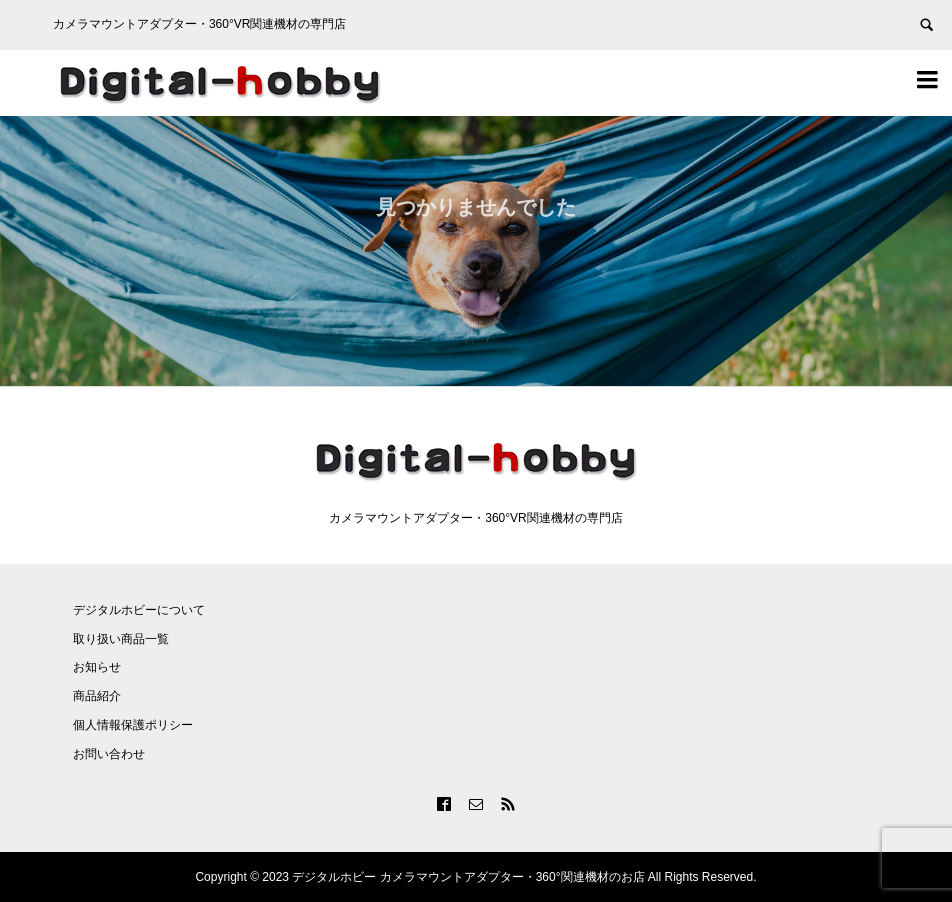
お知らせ (97, 667)
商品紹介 (97, 696)
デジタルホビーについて (139, 610)
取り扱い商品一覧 (121, 639)
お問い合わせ (109, 754)
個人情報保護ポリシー (133, 725)
